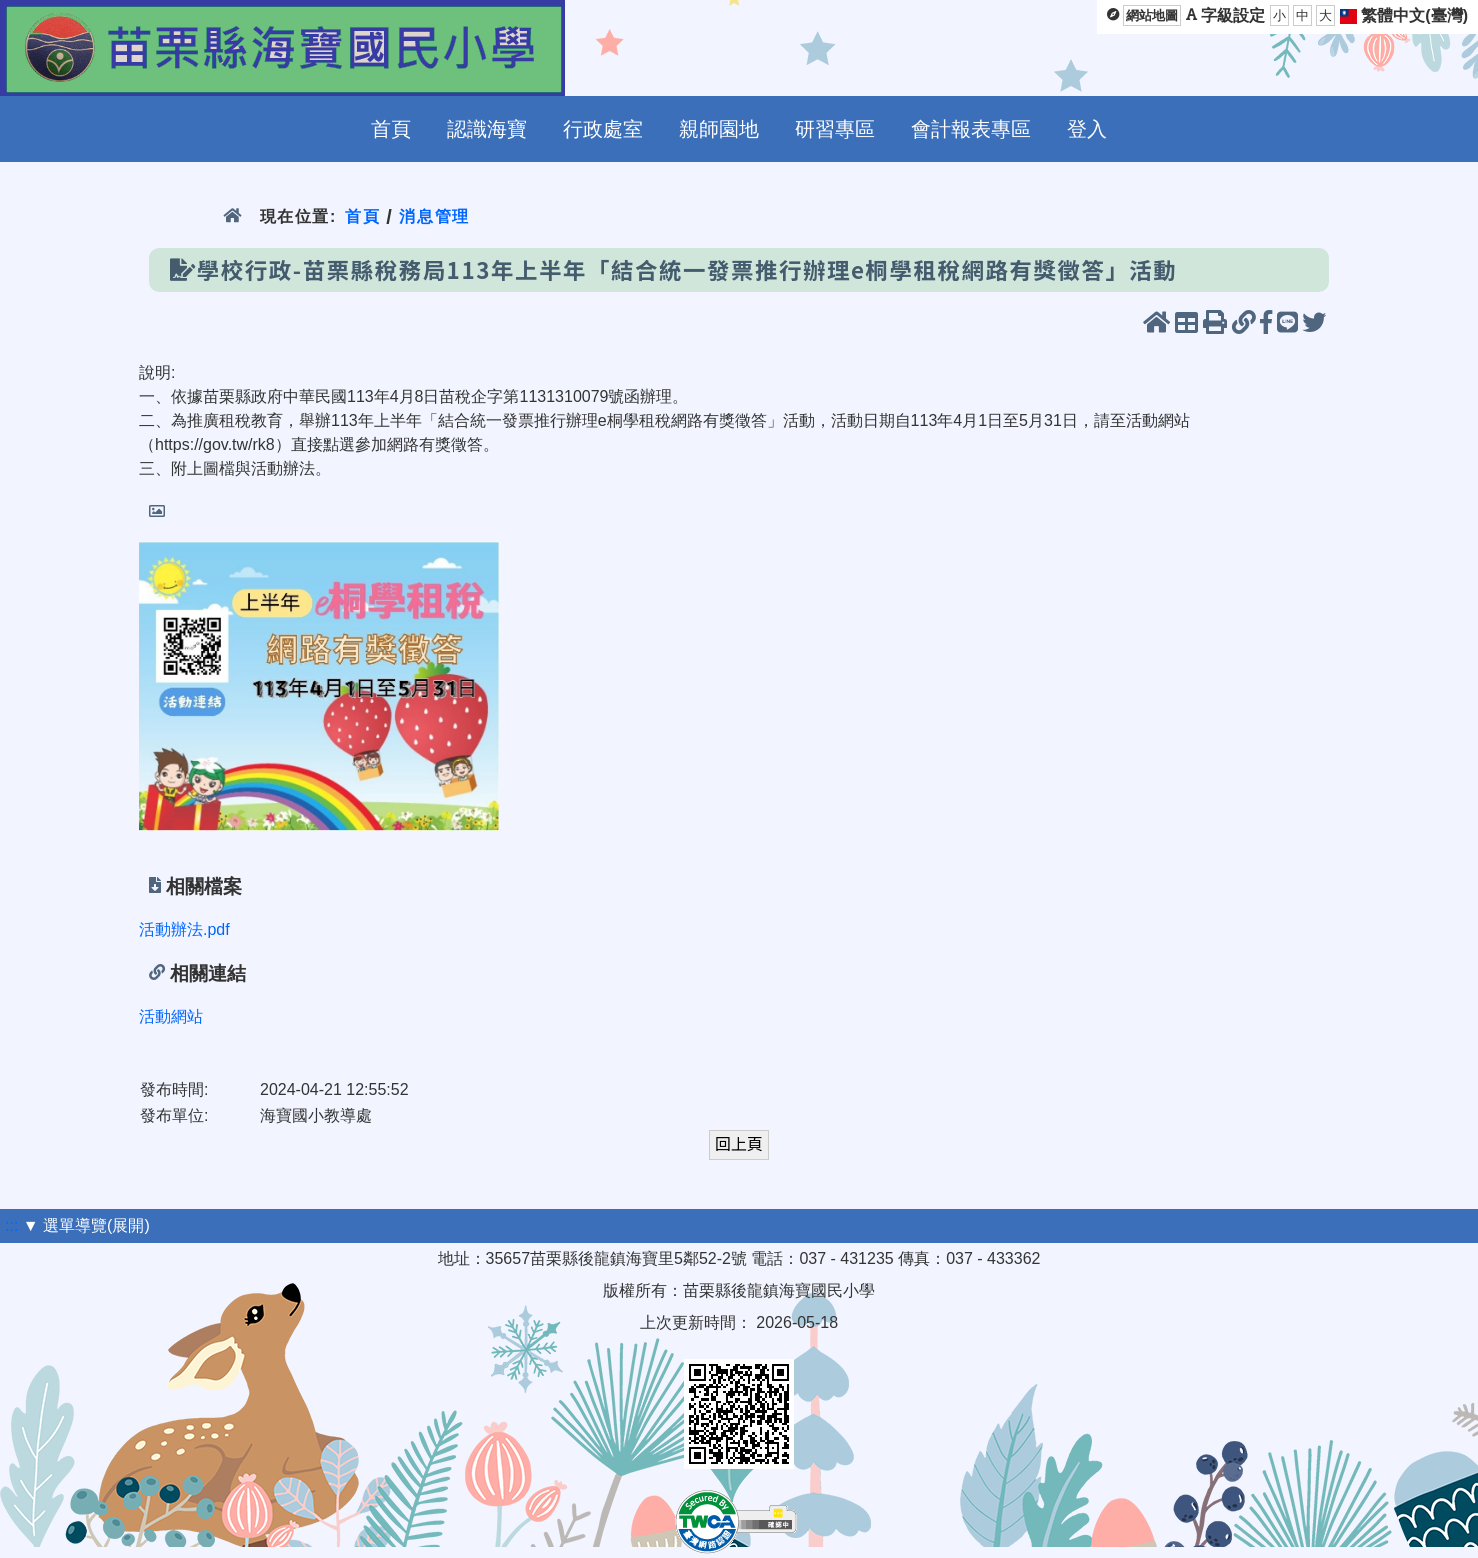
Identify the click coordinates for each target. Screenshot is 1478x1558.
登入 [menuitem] (1087, 129)
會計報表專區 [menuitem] (971, 129)
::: (11, 1225)
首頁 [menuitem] (391, 129)
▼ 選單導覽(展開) (86, 1225)
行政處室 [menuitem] (603, 129)
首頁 (362, 216)
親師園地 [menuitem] (719, 129)
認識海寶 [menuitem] (487, 129)
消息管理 (434, 216)
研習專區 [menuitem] (835, 129)
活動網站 (171, 1016)
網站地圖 (1152, 15)
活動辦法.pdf (184, 929)
